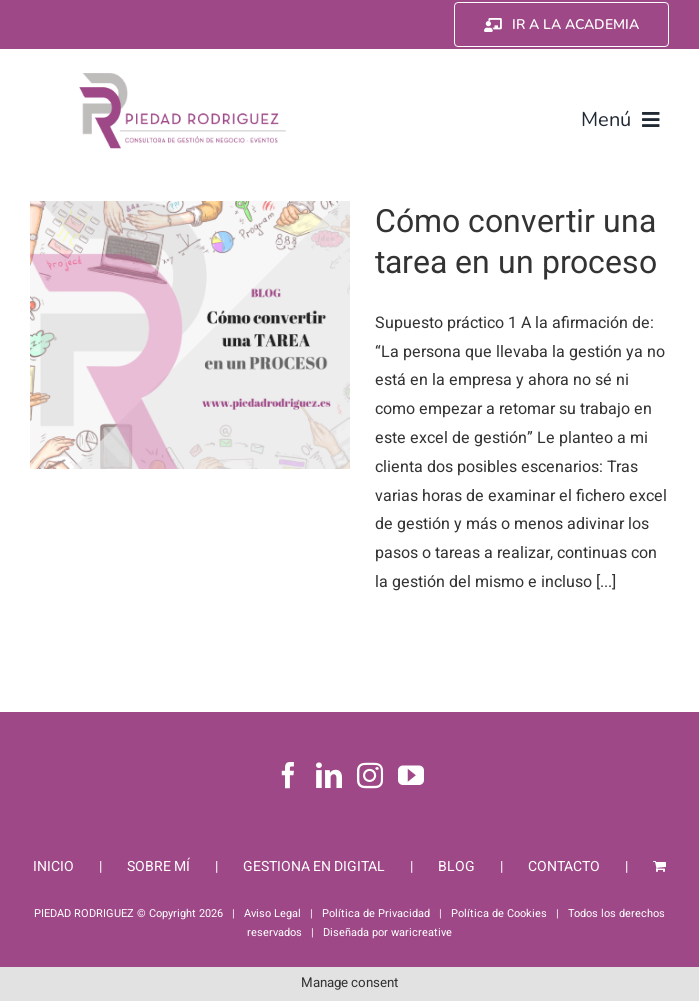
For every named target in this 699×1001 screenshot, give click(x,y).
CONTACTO (564, 866)
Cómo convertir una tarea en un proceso (516, 242)
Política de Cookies (499, 913)
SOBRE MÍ (158, 866)
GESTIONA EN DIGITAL (314, 866)
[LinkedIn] (329, 775)
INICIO (53, 866)
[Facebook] (288, 775)
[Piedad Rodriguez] (183, 77)
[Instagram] (370, 775)
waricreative (421, 932)
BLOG (456, 866)
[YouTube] (411, 775)
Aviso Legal (272, 913)
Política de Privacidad (376, 913)
